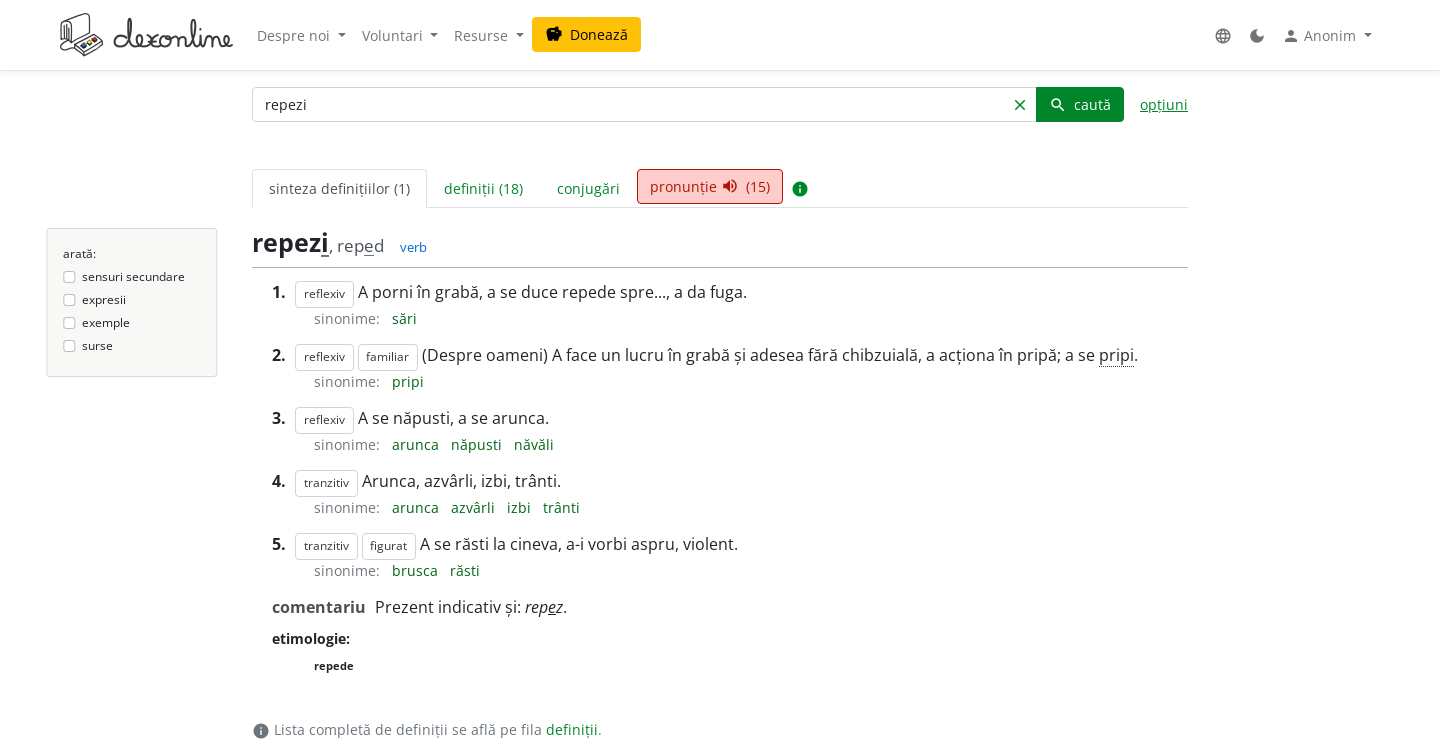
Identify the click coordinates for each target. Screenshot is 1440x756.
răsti (465, 570)
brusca (417, 570)
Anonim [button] (1321, 36)
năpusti (478, 444)
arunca (417, 444)
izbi (521, 507)
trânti (561, 507)
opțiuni (1164, 104)
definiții (572, 729)
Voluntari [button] (394, 35)
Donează (586, 34)
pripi (1116, 355)
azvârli (475, 507)
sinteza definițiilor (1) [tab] (339, 188)
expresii (104, 299)
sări (404, 318)
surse (97, 345)
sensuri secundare (133, 276)
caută (1080, 104)
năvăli (534, 444)
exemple (106, 322)
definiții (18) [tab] (483, 188)
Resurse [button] (483, 35)
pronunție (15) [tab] (710, 186)
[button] (1223, 35)
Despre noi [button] (295, 35)
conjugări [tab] (588, 188)
